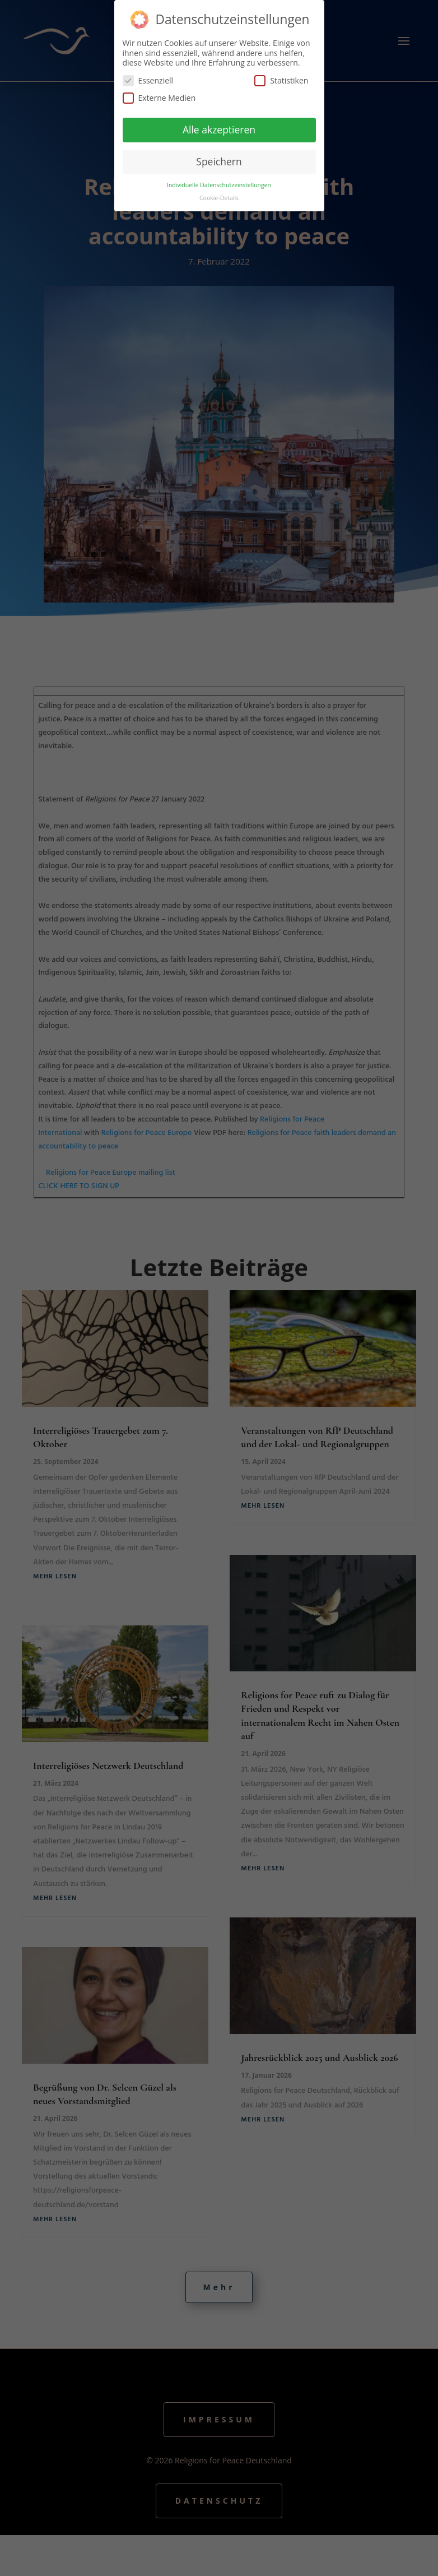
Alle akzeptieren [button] (219, 128)
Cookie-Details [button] (219, 196)
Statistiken (281, 78)
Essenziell (148, 78)
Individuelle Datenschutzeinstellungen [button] (219, 183)
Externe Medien (159, 96)
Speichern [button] (218, 159)
